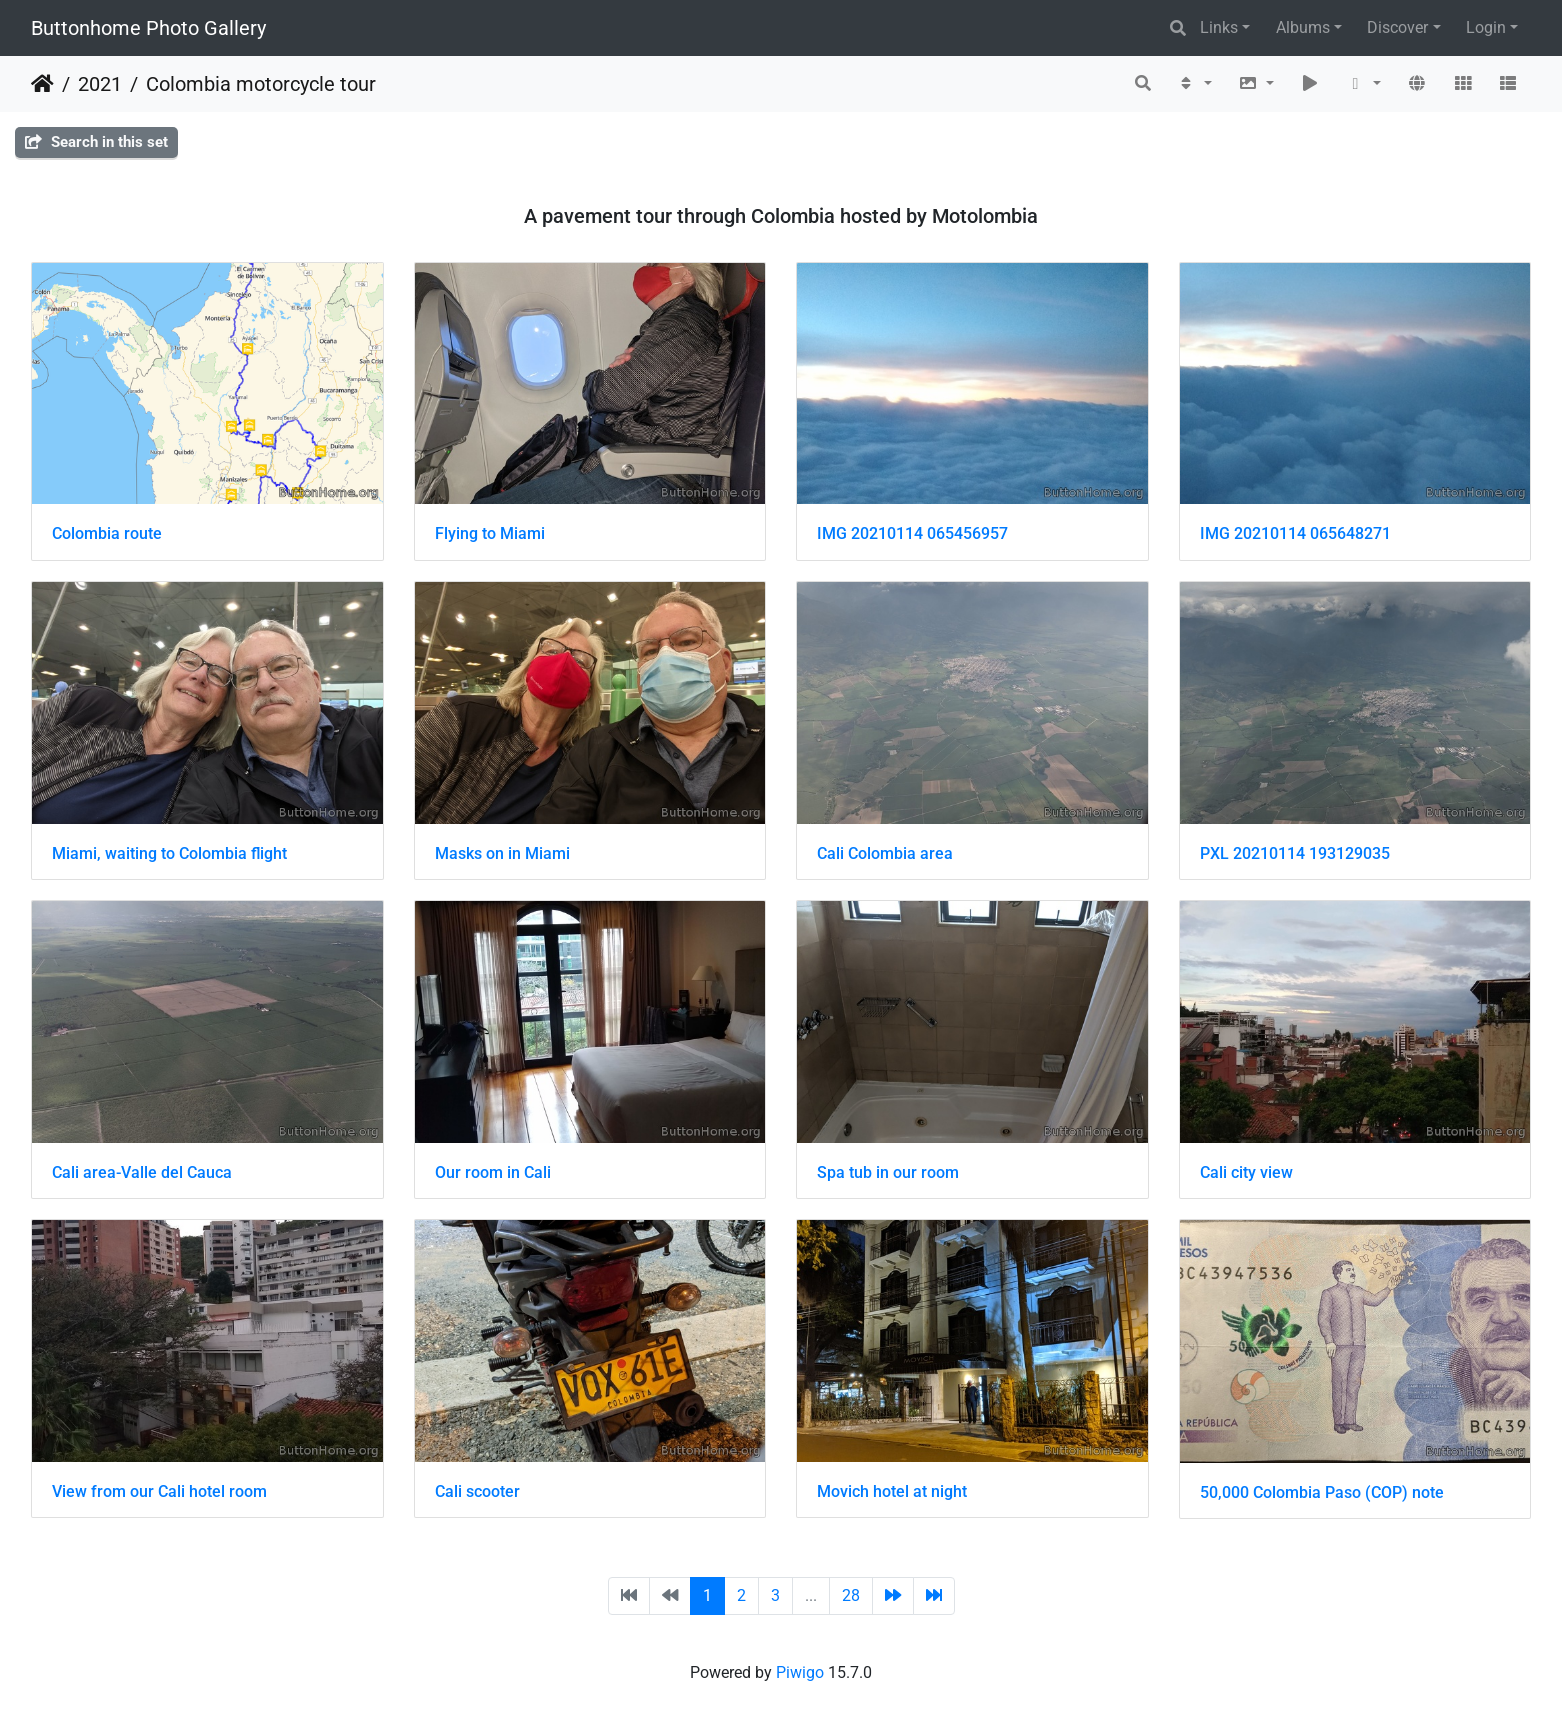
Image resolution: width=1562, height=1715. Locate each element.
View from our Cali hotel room (159, 1491)
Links (1219, 27)
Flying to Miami (490, 533)
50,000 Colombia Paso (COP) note (1322, 1492)
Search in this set (96, 142)
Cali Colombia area (885, 853)
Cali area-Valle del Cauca (142, 1172)
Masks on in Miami (502, 853)
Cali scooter (477, 1491)
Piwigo (800, 1672)
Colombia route (107, 533)
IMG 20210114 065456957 (912, 533)
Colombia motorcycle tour (261, 84)
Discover (1397, 27)
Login (1486, 27)
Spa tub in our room (888, 1172)
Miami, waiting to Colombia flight (169, 853)
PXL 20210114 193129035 (1295, 853)
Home (42, 84)
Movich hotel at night (892, 1491)
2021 (100, 84)
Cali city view (1246, 1172)
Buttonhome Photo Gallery (148, 28)
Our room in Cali (493, 1172)
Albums (1303, 27)
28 (851, 1595)
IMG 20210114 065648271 (1295, 533)
